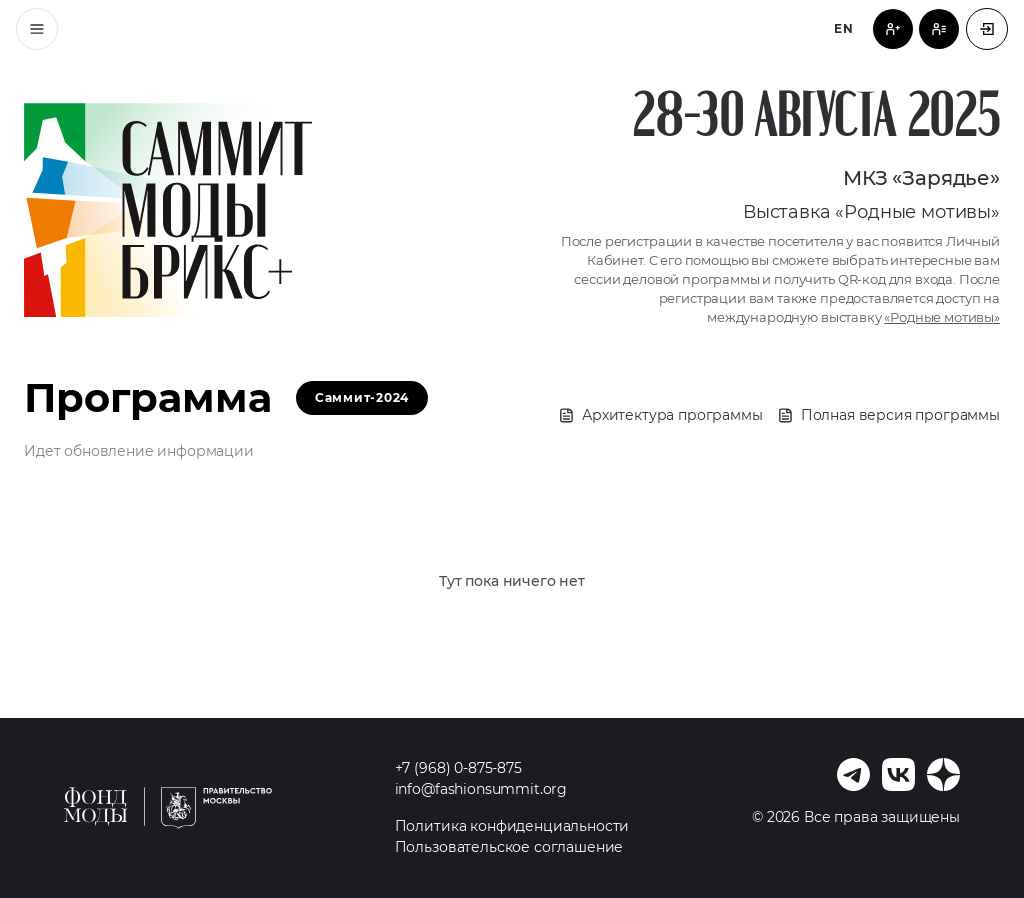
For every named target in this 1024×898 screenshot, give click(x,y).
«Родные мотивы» (942, 317)
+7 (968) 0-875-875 (458, 768)
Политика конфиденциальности (512, 826)
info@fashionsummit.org (481, 789)
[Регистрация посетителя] (893, 29)
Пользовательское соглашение (509, 847)
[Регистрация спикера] (939, 29)
